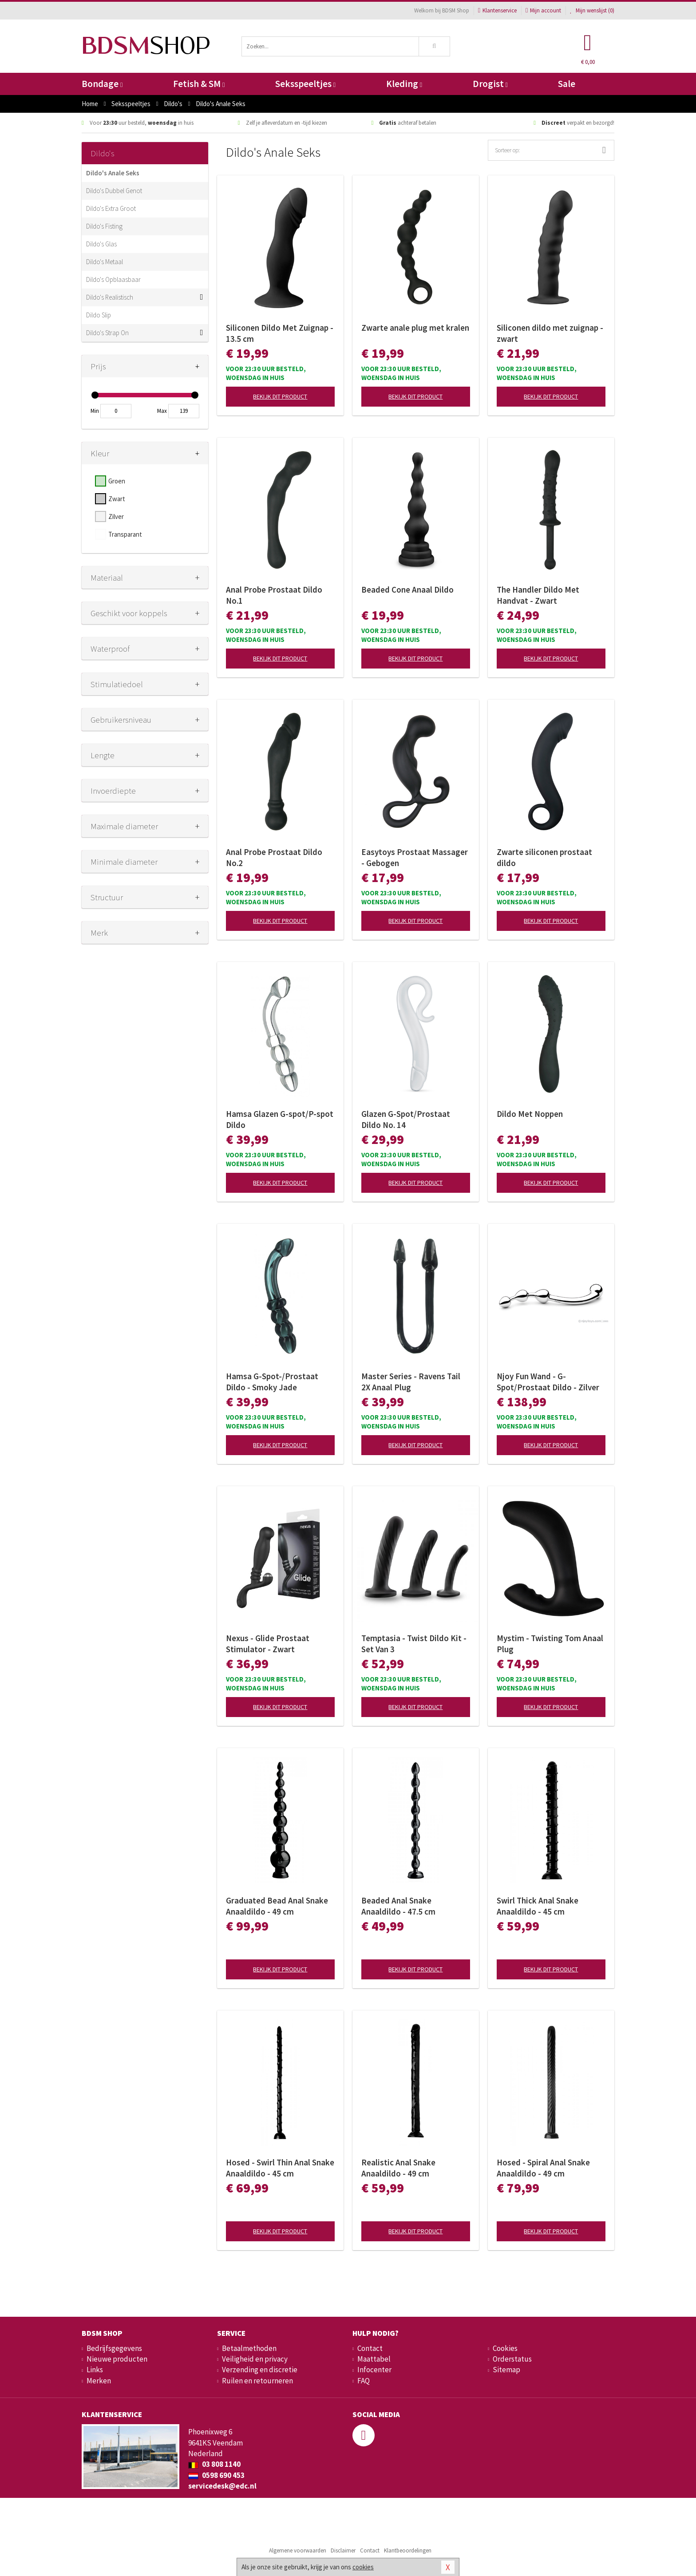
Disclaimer (343, 2550)
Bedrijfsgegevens (114, 2348)
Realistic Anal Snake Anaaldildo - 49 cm (398, 2168)
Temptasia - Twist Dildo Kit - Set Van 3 (414, 1643)
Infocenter (374, 2369)
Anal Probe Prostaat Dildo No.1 (274, 595)
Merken (99, 2381)
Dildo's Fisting (104, 226)
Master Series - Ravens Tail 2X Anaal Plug (410, 1382)
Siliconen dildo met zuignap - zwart (550, 333)
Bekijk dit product (280, 396)
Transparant (125, 534)
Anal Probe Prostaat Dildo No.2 (274, 857)
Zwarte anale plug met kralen (415, 327)
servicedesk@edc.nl (222, 2486)
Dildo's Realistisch (109, 297)
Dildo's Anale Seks (112, 173)
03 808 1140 (214, 2464)
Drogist (490, 84)
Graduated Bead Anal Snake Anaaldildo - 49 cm (277, 1906)
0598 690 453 (216, 2475)
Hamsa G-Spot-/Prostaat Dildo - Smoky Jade (272, 1382)
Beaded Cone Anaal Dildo (407, 589)
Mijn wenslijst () (592, 10)
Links (95, 2369)
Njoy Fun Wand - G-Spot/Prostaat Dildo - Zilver (548, 1382)
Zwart (116, 499)
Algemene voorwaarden (297, 2550)
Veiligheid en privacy (255, 2359)
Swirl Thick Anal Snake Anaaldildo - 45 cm (537, 1906)
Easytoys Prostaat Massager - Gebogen (414, 857)
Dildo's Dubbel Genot (114, 190)
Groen (116, 481)
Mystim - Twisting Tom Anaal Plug (550, 1643)
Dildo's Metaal (104, 261)
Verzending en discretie (259, 2369)
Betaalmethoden (249, 2348)
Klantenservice (497, 10)
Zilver (116, 516)
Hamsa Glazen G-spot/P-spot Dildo (279, 1119)
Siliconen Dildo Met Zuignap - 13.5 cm (279, 333)
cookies (363, 2567)
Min (95, 411)
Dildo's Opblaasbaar (113, 279)
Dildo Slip (98, 315)
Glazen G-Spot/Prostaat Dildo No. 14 (405, 1119)
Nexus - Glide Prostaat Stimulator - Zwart (267, 1643)
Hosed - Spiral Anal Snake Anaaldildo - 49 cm (543, 2168)
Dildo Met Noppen (530, 1113)
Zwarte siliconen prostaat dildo (544, 857)
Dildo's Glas (101, 244)
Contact (370, 2348)
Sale (566, 84)
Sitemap (506, 2369)
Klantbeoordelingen (407, 2550)
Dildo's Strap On (107, 332)
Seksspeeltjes (305, 84)
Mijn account (543, 10)
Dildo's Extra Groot (111, 208)
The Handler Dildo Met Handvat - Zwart (538, 595)
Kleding (404, 84)
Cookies (505, 2348)
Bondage (102, 84)
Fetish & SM (199, 84)
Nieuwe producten (117, 2359)
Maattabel (374, 2359)
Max (162, 411)
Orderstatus (512, 2359)
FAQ (363, 2381)
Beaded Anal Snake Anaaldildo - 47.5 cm (398, 1906)
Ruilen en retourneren (257, 2381)
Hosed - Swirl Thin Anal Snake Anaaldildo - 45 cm (280, 2168)
